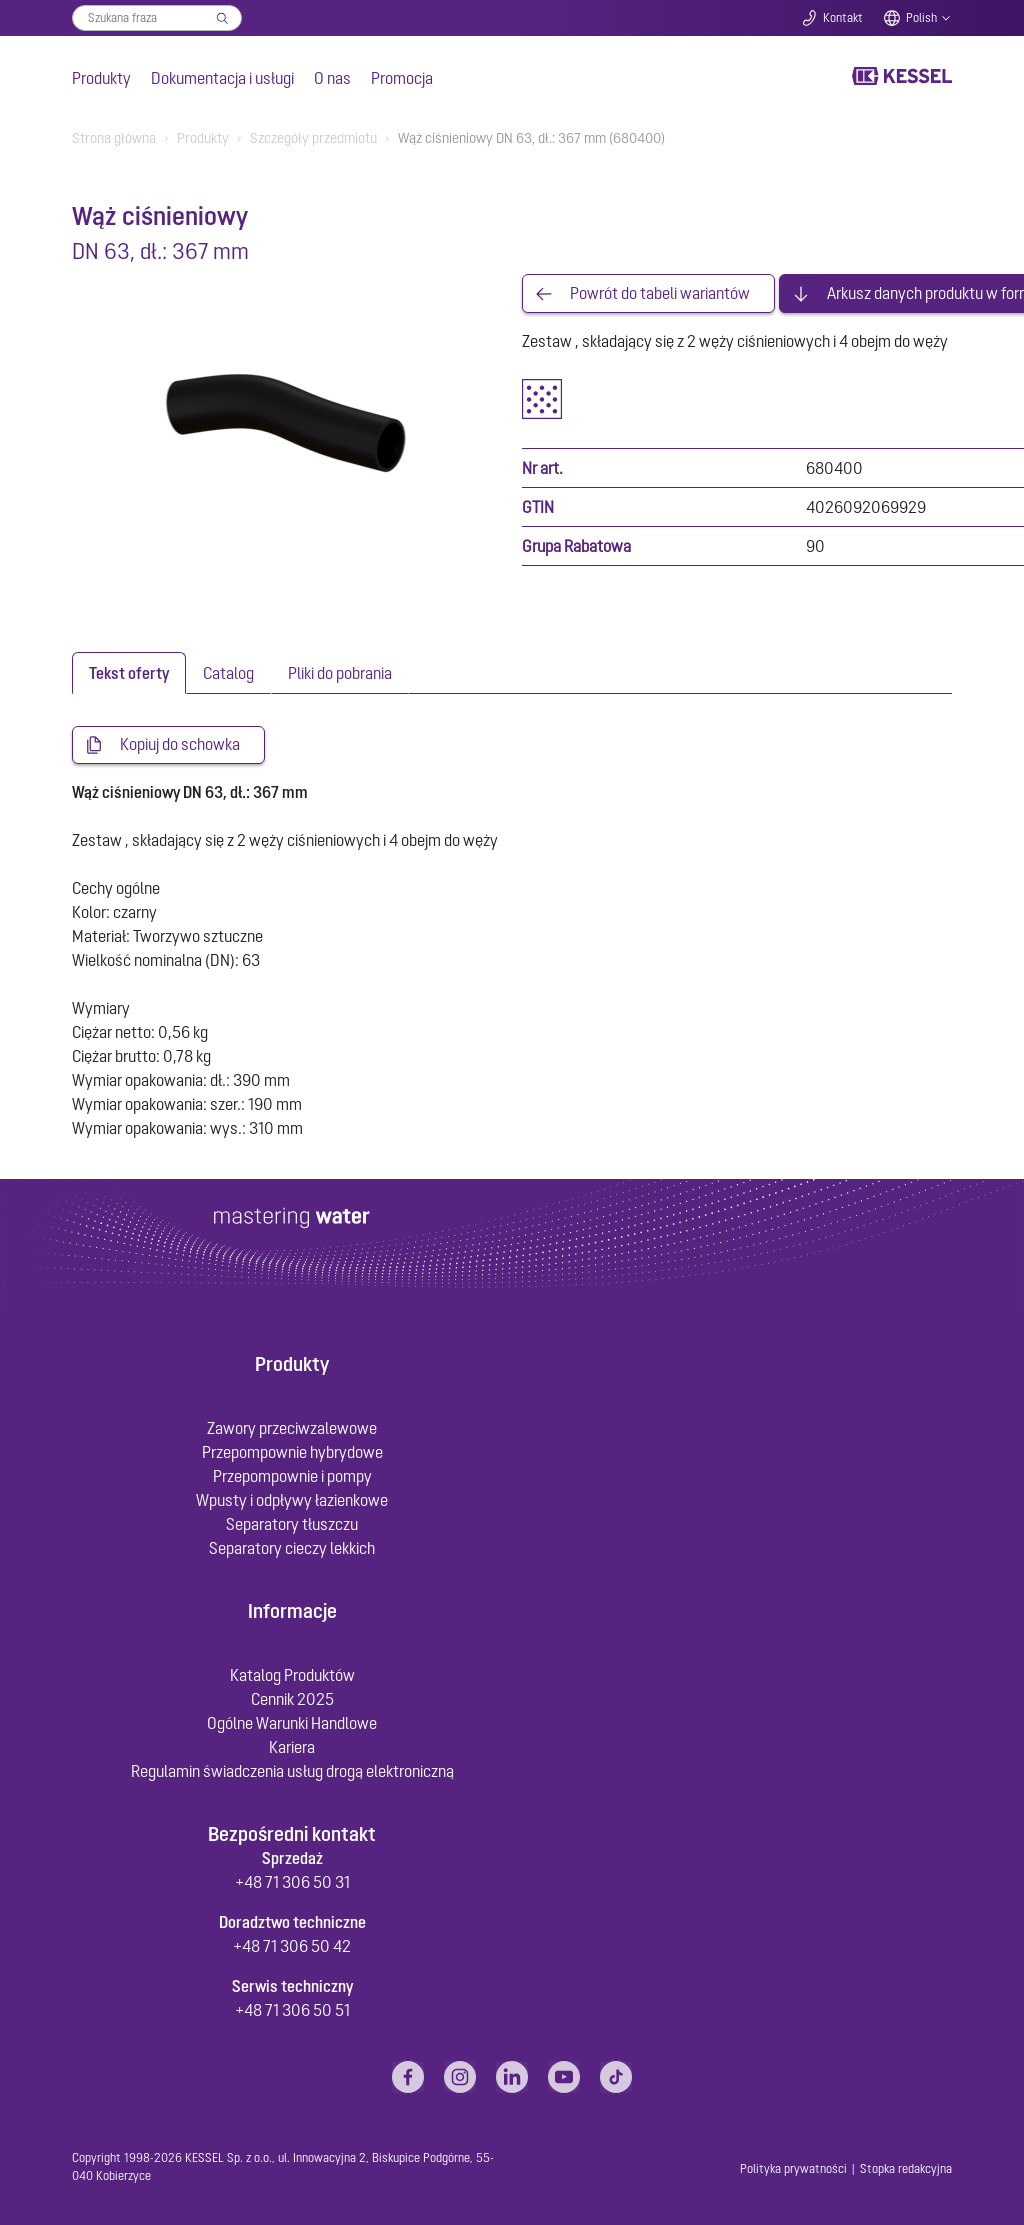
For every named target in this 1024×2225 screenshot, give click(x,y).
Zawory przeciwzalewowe (292, 1428)
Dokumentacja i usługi (222, 78)
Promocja (402, 78)
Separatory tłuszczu (292, 1524)
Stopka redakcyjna (906, 2170)
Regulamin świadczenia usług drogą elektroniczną (292, 1772)
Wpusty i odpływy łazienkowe (292, 1500)
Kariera (292, 1748)
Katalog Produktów (292, 1676)
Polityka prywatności (793, 2170)
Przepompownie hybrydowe (292, 1452)
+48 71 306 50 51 (292, 2011)
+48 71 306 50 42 (292, 1947)
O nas (332, 78)
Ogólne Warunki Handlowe (292, 1724)
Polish (921, 18)
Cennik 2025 (292, 1700)
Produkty (101, 78)
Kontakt (843, 18)
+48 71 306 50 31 (292, 1883)
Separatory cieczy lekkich (292, 1548)
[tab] (129, 674)
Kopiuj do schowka (180, 746)
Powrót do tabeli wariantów (660, 294)
